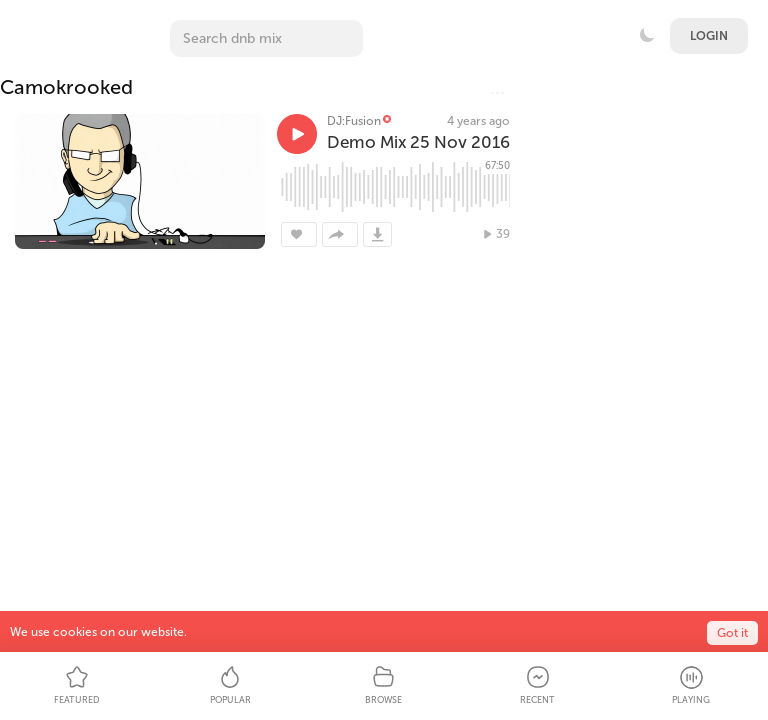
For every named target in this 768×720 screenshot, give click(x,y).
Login (709, 36)
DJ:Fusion (354, 121)
